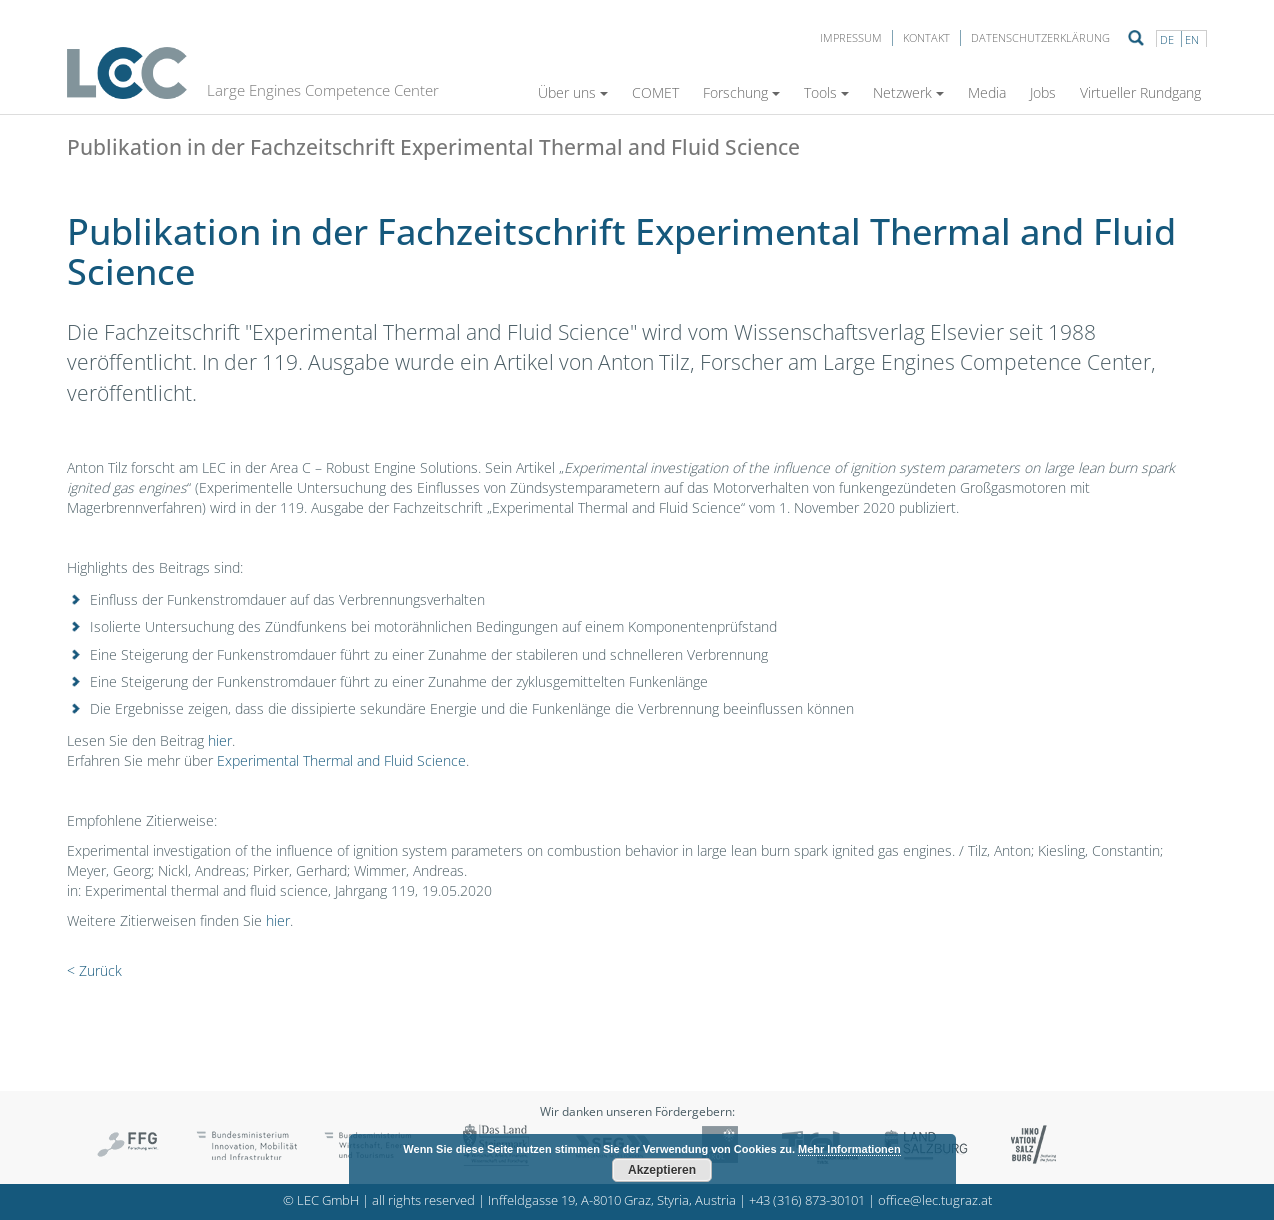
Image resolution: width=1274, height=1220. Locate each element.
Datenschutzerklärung (1040, 37)
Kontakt (926, 37)
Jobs (1043, 92)
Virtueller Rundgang (1140, 92)
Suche (1136, 38)
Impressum (851, 37)
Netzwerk (908, 92)
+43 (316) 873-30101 (807, 1200)
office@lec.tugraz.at (935, 1200)
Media (987, 92)
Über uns (573, 92)
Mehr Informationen (849, 1149)
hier (220, 740)
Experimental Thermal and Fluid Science (341, 760)
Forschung (741, 92)
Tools (826, 92)
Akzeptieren (662, 1170)
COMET (655, 92)
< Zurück (94, 970)
